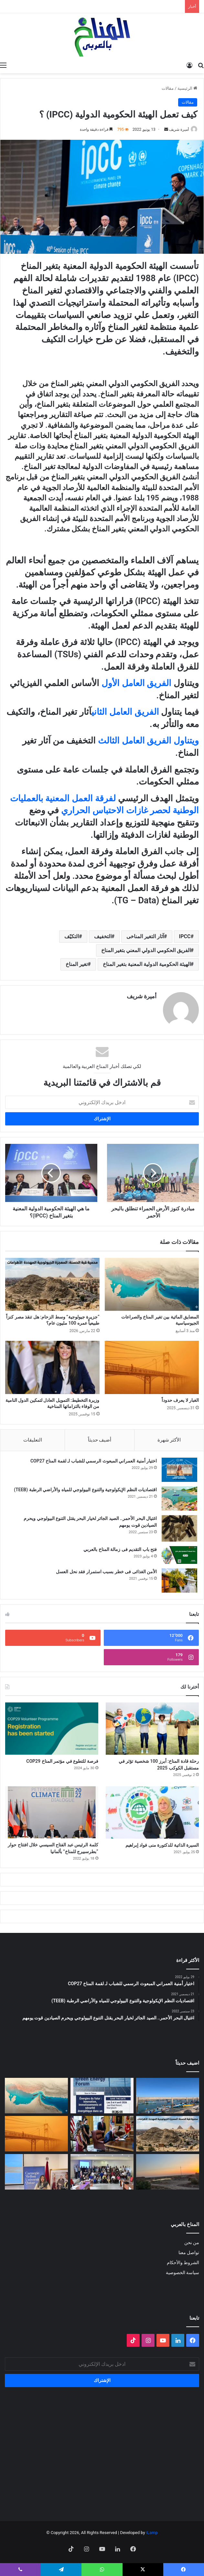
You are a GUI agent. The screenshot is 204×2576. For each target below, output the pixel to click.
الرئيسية (187, 88)
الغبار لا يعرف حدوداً (180, 1400)
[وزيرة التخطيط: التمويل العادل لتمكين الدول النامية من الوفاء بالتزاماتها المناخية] (52, 1367)
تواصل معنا (188, 2252)
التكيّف (71, 936)
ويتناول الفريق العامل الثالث (148, 740)
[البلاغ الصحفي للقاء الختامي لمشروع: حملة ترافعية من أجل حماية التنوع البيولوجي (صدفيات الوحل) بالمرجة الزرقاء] (102, 2172)
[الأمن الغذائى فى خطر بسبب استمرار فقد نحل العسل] (179, 1580)
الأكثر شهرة (169, 1440)
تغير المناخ (77, 964)
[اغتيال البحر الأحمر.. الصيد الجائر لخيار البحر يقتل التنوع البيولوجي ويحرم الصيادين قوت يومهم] (179, 1528)
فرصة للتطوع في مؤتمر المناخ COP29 (62, 1761)
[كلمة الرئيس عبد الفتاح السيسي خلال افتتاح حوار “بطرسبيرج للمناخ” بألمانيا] (51, 1812)
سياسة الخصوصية (182, 2272)
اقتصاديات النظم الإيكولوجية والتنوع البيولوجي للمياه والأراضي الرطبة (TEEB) (85, 1489)
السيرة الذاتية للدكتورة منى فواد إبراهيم (162, 1845)
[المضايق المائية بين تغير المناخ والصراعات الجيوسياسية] (152, 1284)
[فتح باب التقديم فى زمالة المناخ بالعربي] (179, 1555)
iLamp (152, 2532)
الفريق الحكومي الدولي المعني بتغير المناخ (146, 950)
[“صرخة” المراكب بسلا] (167, 2095)
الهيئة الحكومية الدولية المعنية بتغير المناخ (147, 964)
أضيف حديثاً (100, 1440)
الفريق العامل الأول (136, 683)
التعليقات (32, 1440)
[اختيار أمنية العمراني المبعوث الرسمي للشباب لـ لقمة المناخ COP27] (179, 1470)
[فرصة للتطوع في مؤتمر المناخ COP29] (51, 1728)
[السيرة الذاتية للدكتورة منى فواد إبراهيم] (152, 1812)
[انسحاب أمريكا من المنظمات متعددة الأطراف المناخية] (102, 2133)
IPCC (185, 936)
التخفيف (103, 936)
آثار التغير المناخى (145, 936)
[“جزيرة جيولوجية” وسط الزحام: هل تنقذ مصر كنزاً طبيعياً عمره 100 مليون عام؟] (52, 1284)
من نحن (191, 2242)
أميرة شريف (179, 129)
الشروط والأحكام (183, 2262)
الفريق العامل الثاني (125, 712)
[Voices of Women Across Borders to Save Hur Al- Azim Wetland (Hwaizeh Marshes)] (167, 2172)
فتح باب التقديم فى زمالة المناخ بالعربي (120, 1549)
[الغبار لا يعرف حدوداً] (152, 1367)
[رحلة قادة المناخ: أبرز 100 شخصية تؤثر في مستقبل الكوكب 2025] (152, 1728)
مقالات (168, 88)
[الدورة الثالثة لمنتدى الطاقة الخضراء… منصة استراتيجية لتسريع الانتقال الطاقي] (102, 2095)
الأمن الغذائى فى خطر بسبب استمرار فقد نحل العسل (106, 1571)
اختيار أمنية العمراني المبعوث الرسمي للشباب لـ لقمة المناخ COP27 (93, 1460)
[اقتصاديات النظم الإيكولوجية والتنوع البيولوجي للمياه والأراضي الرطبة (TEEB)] (179, 1498)
